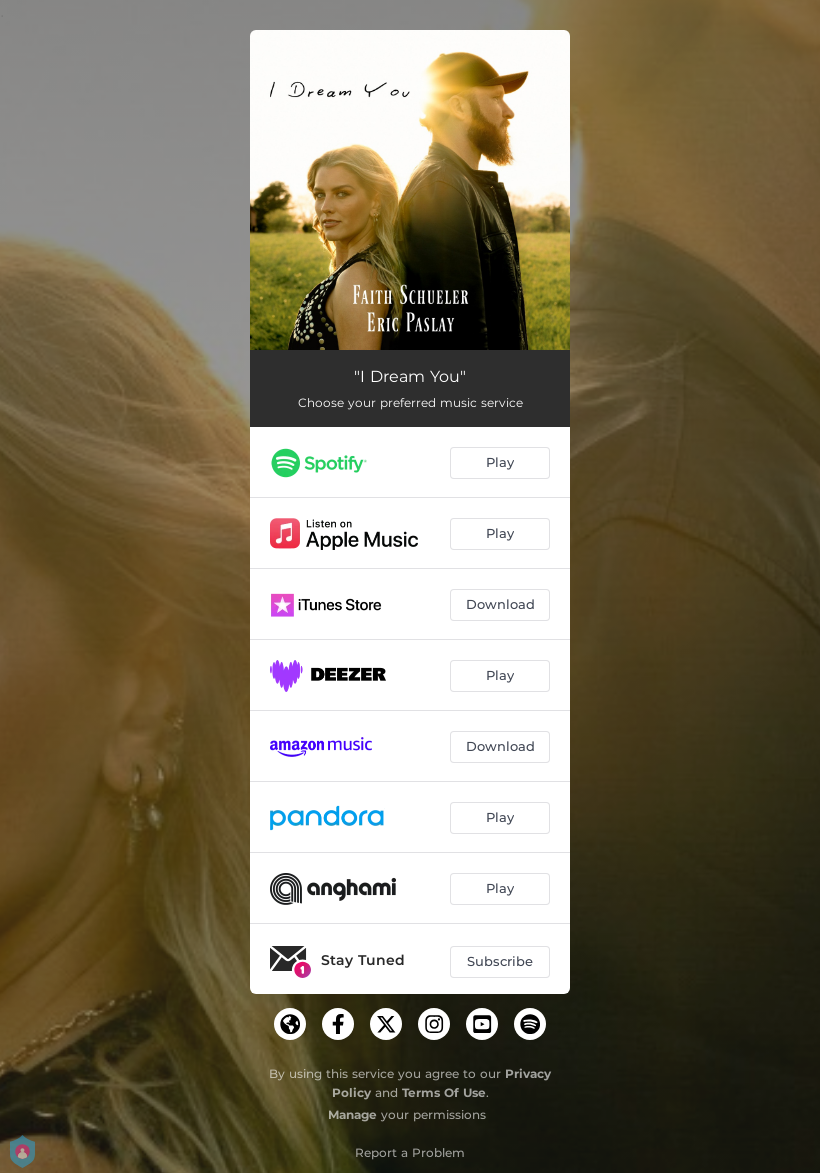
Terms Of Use (444, 1092)
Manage (352, 1114)
